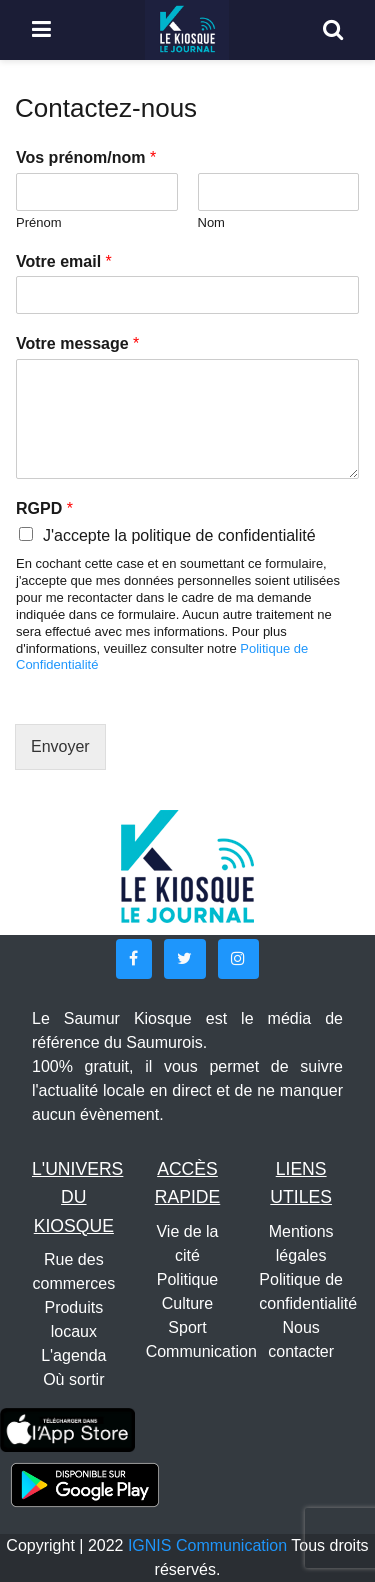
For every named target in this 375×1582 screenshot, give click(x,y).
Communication (201, 1351)
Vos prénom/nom (86, 157)
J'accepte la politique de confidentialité (179, 535)
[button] (134, 959)
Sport (187, 1327)
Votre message (77, 343)
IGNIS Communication (207, 1545)
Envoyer (60, 746)
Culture (188, 1303)
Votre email (64, 261)
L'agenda (73, 1355)
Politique (187, 1279)
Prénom (39, 222)
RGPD (44, 508)
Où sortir (73, 1379)
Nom (211, 222)
